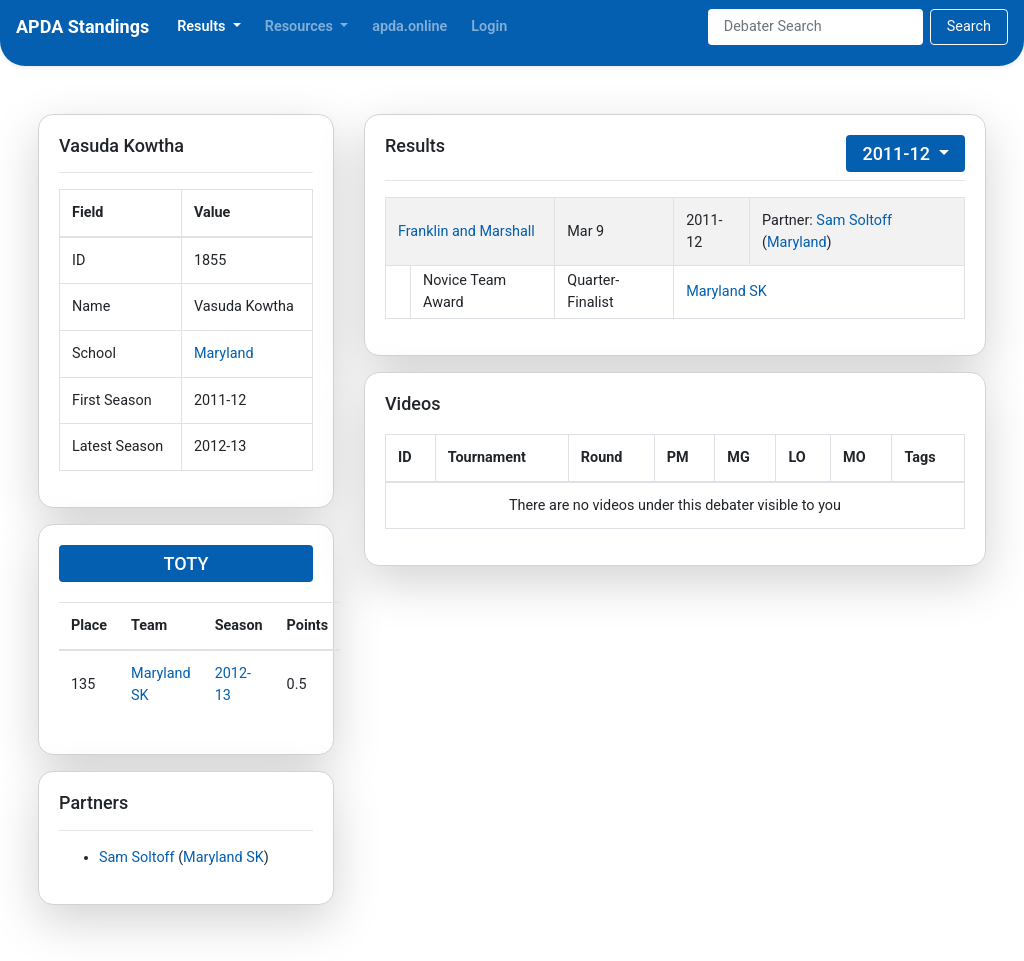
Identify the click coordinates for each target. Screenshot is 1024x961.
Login (489, 26)
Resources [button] (301, 26)
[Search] (815, 27)
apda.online (409, 26)
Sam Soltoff (137, 857)
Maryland (224, 353)
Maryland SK (223, 857)
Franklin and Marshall (466, 231)
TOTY (186, 563)
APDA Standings (82, 26)
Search (969, 26)
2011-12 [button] (898, 153)
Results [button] (203, 26)
